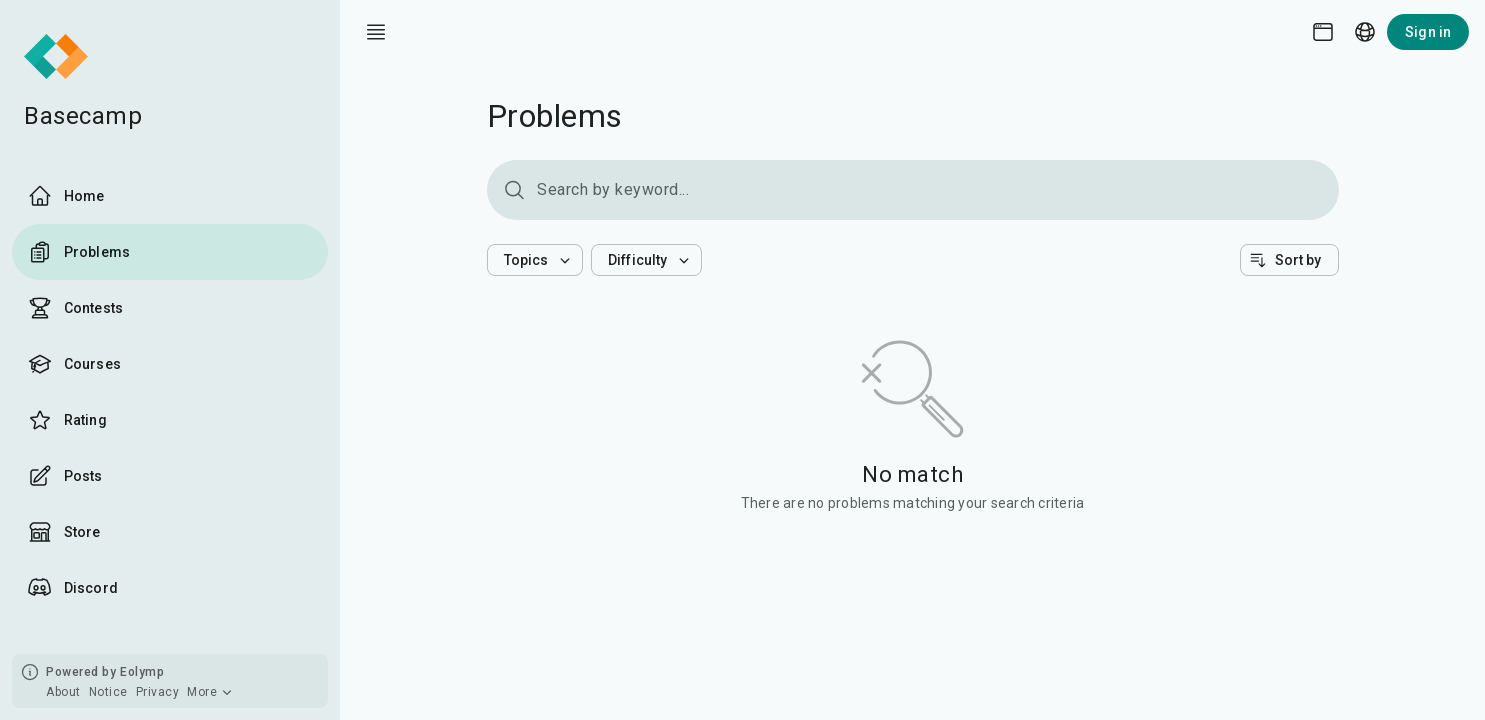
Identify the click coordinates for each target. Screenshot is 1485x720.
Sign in (1428, 32)
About (63, 692)
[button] (535, 260)
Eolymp (142, 672)
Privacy (158, 692)
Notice (108, 692)
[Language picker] (1365, 32)
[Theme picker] (1323, 32)
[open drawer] (376, 32)
